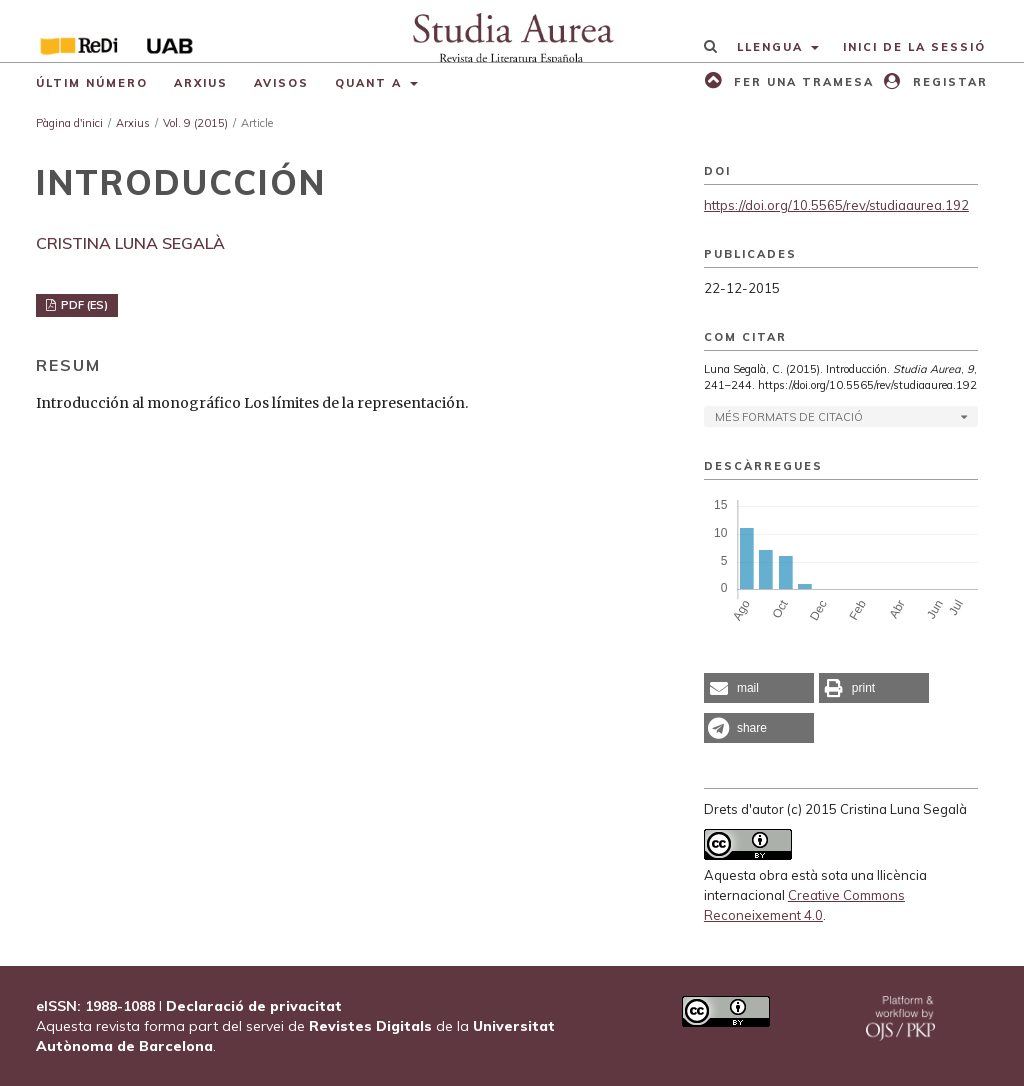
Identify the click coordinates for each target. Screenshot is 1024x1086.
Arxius (201, 83)
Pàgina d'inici (69, 123)
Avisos (281, 83)
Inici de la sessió (914, 47)
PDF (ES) (83, 305)
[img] (512, 31)
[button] (759, 688)
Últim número (92, 83)
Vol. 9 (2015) (195, 123)
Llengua (772, 47)
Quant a (371, 83)
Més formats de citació (789, 417)
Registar (948, 82)
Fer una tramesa (801, 82)
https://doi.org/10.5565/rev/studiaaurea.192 (836, 205)
